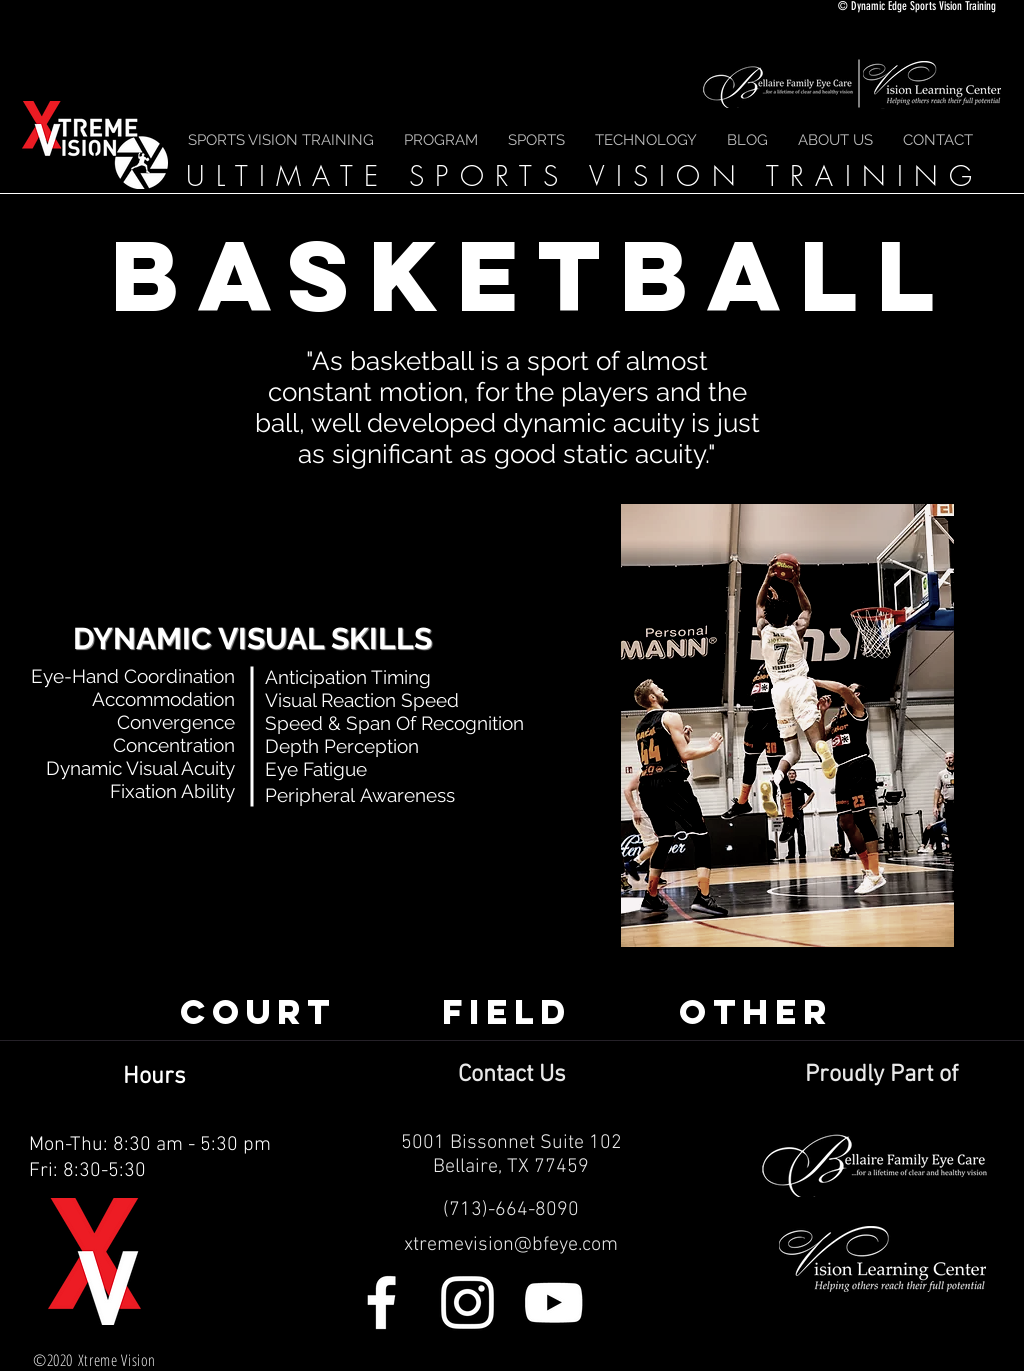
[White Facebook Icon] (381, 1302)
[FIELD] (507, 1012)
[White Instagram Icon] (467, 1302)
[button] (536, 140)
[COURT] (258, 1012)
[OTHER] (756, 1012)
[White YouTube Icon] (553, 1302)
